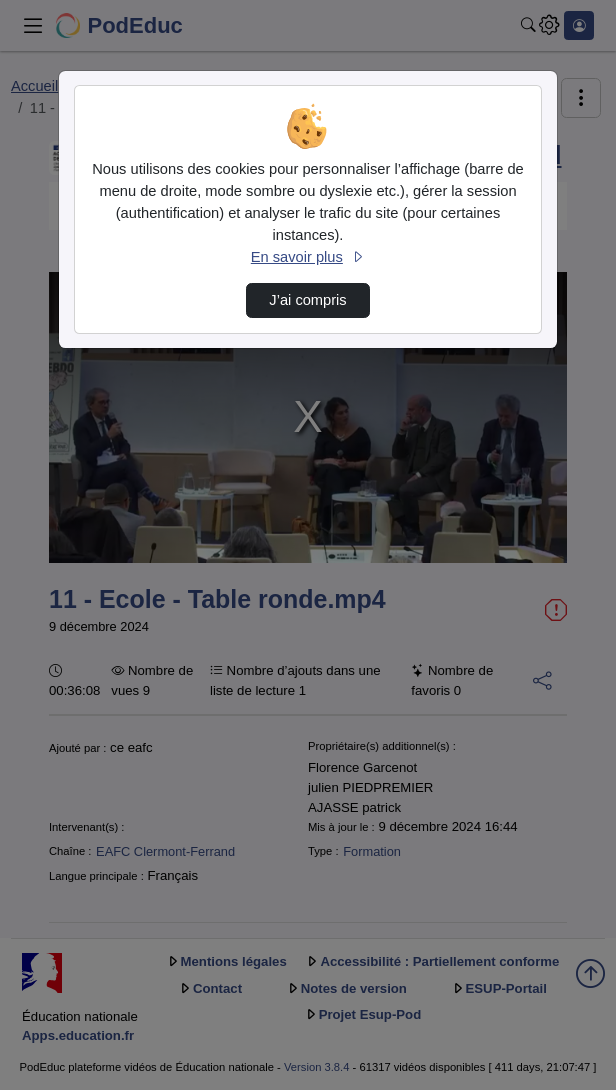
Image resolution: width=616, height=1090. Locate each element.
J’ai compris (307, 300)
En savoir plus (308, 257)
